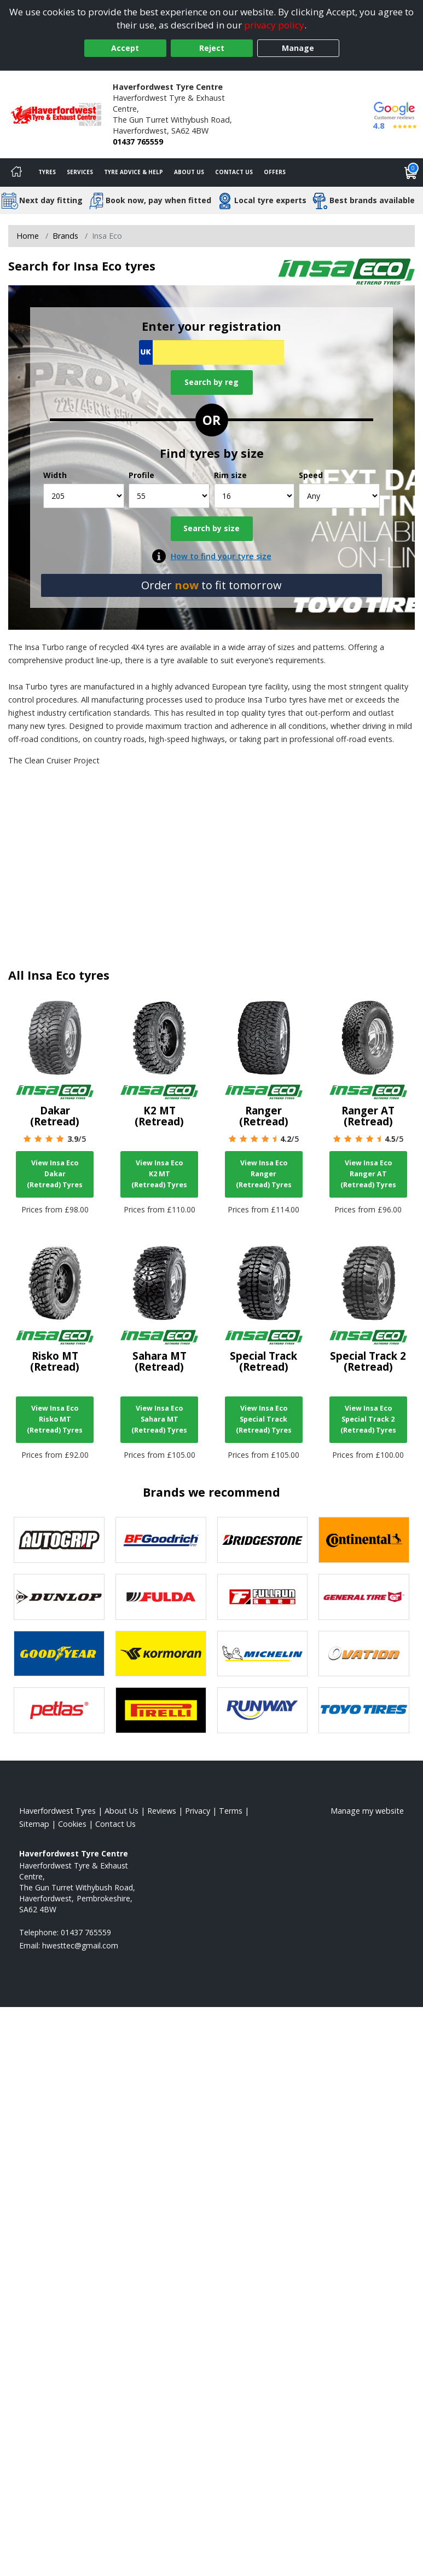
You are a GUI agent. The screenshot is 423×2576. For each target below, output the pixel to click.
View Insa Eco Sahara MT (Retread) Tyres (159, 1419)
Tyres (47, 172)
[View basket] (411, 172)
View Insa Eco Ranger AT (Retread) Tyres (368, 1173)
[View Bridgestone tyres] (262, 1540)
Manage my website (367, 1811)
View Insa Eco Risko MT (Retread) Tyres (55, 1419)
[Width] (83, 496)
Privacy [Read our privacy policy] (197, 1811)
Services (80, 172)
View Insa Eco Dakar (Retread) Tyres (55, 1173)
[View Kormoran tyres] (160, 1654)
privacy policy (274, 25)
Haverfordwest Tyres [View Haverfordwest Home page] (57, 1811)
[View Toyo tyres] (363, 1710)
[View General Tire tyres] (363, 1597)
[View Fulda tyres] (160, 1597)
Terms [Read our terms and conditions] (230, 1811)
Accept (125, 48)
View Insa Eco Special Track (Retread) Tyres (264, 1419)
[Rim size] (254, 496)
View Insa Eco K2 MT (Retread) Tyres (159, 1173)
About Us (189, 172)
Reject (211, 48)
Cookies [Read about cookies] (72, 1824)
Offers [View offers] (275, 172)
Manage (298, 48)
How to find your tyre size (221, 556)
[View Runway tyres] (262, 1710)
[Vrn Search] (211, 352)
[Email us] (80, 1945)
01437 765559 (138, 141)
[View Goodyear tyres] (59, 1654)
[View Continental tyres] (363, 1540)
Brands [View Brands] (65, 236)
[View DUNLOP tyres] (59, 1597)
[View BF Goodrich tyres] (160, 1540)
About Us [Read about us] (121, 1811)
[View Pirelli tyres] (160, 1710)
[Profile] (169, 496)
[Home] (16, 172)
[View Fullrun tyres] (262, 1597)
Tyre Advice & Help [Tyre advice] (133, 172)
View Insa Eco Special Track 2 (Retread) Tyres (368, 1419)
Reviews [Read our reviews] (161, 1811)
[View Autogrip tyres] (59, 1540)
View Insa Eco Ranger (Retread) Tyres (264, 1173)
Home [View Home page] (27, 236)
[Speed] (339, 496)
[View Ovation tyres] (363, 1654)
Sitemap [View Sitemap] (34, 1824)
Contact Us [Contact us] (234, 172)
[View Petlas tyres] (59, 1710)
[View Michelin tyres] (262, 1654)
